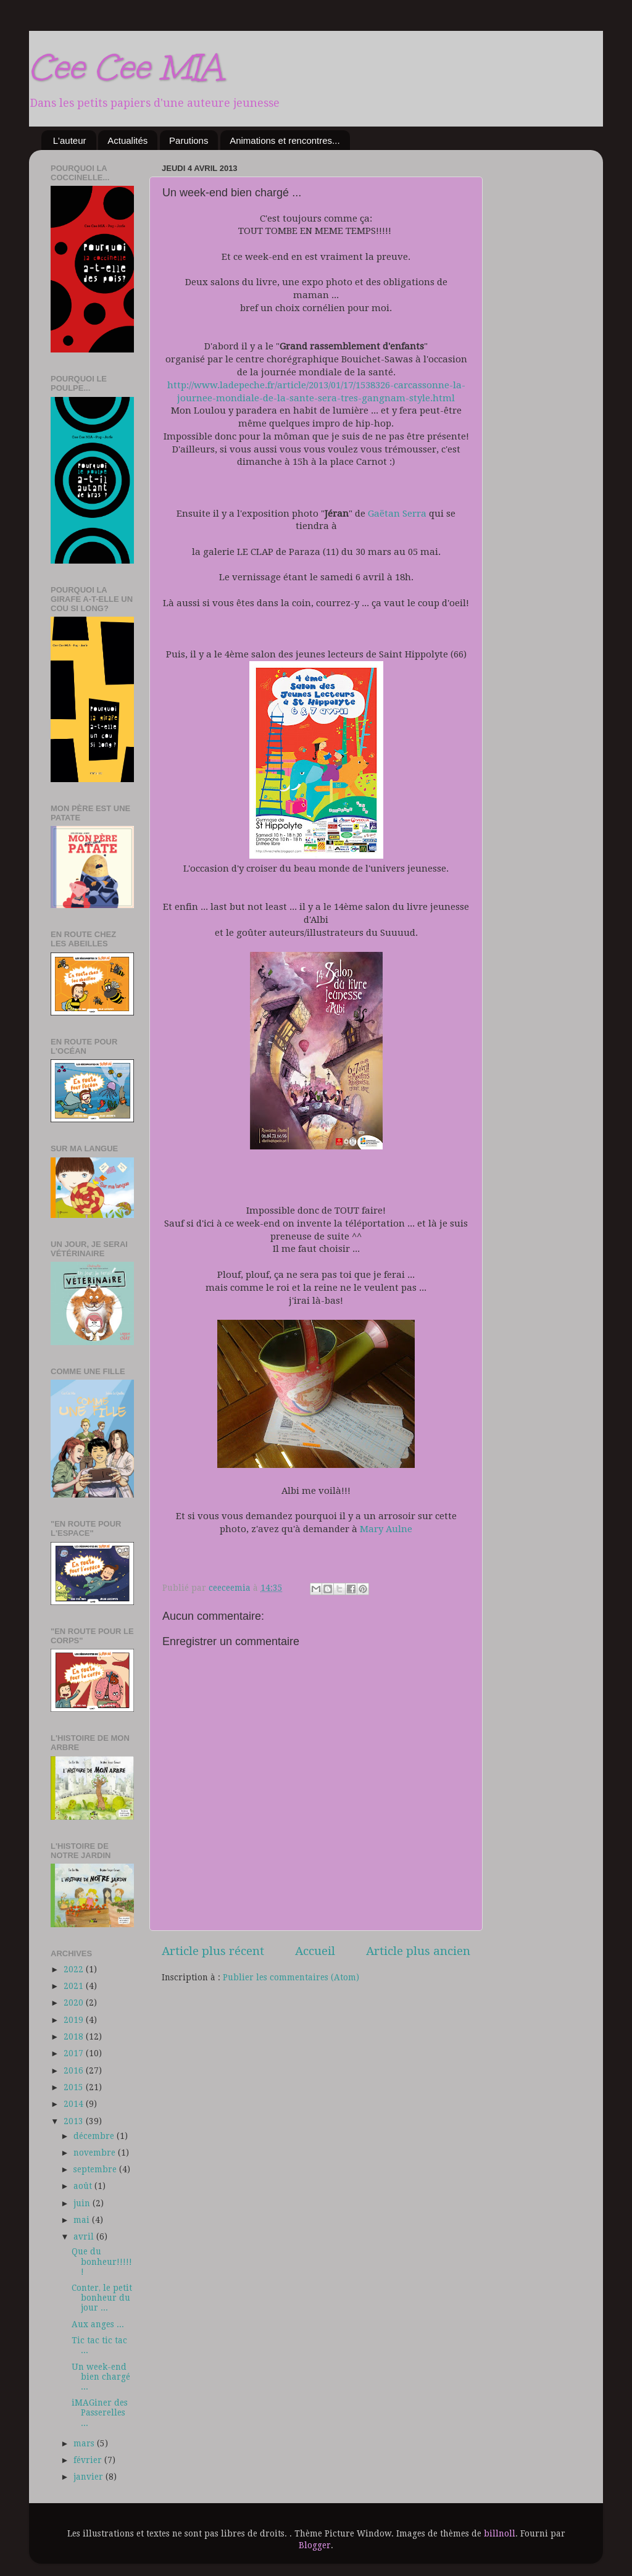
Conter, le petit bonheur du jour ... (102, 2297)
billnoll (499, 2533)
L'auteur (69, 140)
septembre (96, 2169)
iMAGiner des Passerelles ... (100, 2412)
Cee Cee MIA (125, 67)
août (83, 2186)
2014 (75, 2104)
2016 (75, 2070)
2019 (75, 2020)
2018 (75, 2036)
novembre (95, 2152)
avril (84, 2236)
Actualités (127, 140)
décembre (95, 2136)
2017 (75, 2053)
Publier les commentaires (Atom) (291, 1977)
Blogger (315, 2545)
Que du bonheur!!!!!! (102, 2261)
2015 (75, 2087)
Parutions (188, 140)
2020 (75, 2002)
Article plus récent (213, 1951)
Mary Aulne (386, 1529)
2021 (75, 1986)
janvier (89, 2477)
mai (82, 2220)
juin (83, 2203)
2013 (75, 2121)
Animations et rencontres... (284, 140)
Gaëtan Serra (397, 513)
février (88, 2460)
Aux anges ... (98, 2324)
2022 (75, 1969)
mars (85, 2443)
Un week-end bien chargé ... (101, 2376)
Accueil (315, 1951)
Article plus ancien (418, 1951)
